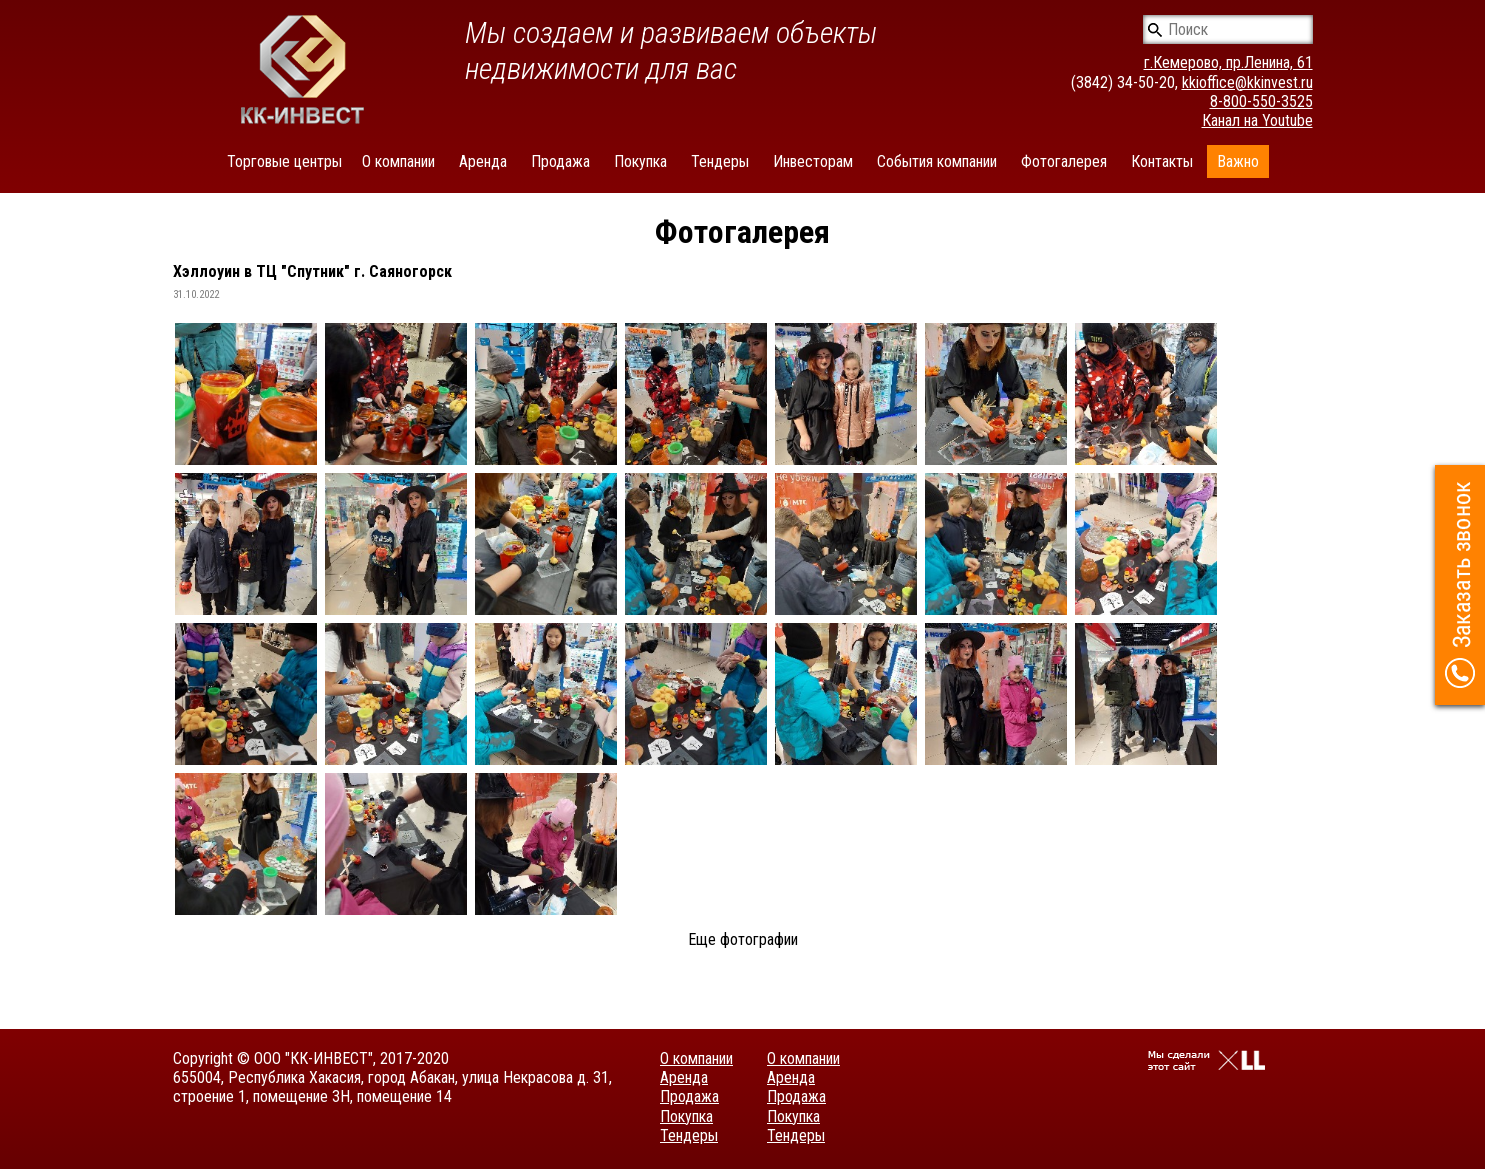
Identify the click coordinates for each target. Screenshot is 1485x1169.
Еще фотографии (743, 939)
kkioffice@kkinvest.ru (1247, 82)
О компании (398, 161)
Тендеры (720, 161)
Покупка (640, 161)
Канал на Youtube (1257, 120)
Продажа (560, 161)
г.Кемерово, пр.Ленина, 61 (1228, 62)
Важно (1238, 161)
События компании (937, 161)
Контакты (1162, 161)
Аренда (483, 161)
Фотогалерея (1064, 161)
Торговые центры (284, 161)
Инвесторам (813, 161)
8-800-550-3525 (1261, 101)
